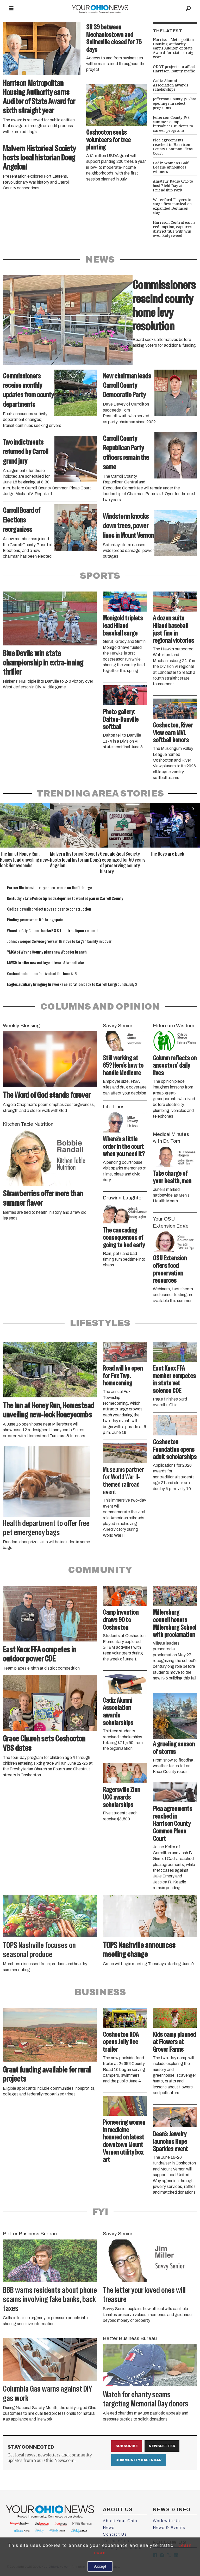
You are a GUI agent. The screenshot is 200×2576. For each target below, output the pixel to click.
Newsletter (162, 2446)
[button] (193, 809)
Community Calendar (138, 2460)
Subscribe (126, 2446)
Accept (100, 2566)
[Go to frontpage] (100, 8)
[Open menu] (11, 8)
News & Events (169, 2527)
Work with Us (166, 2521)
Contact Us (115, 2534)
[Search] (188, 8)
